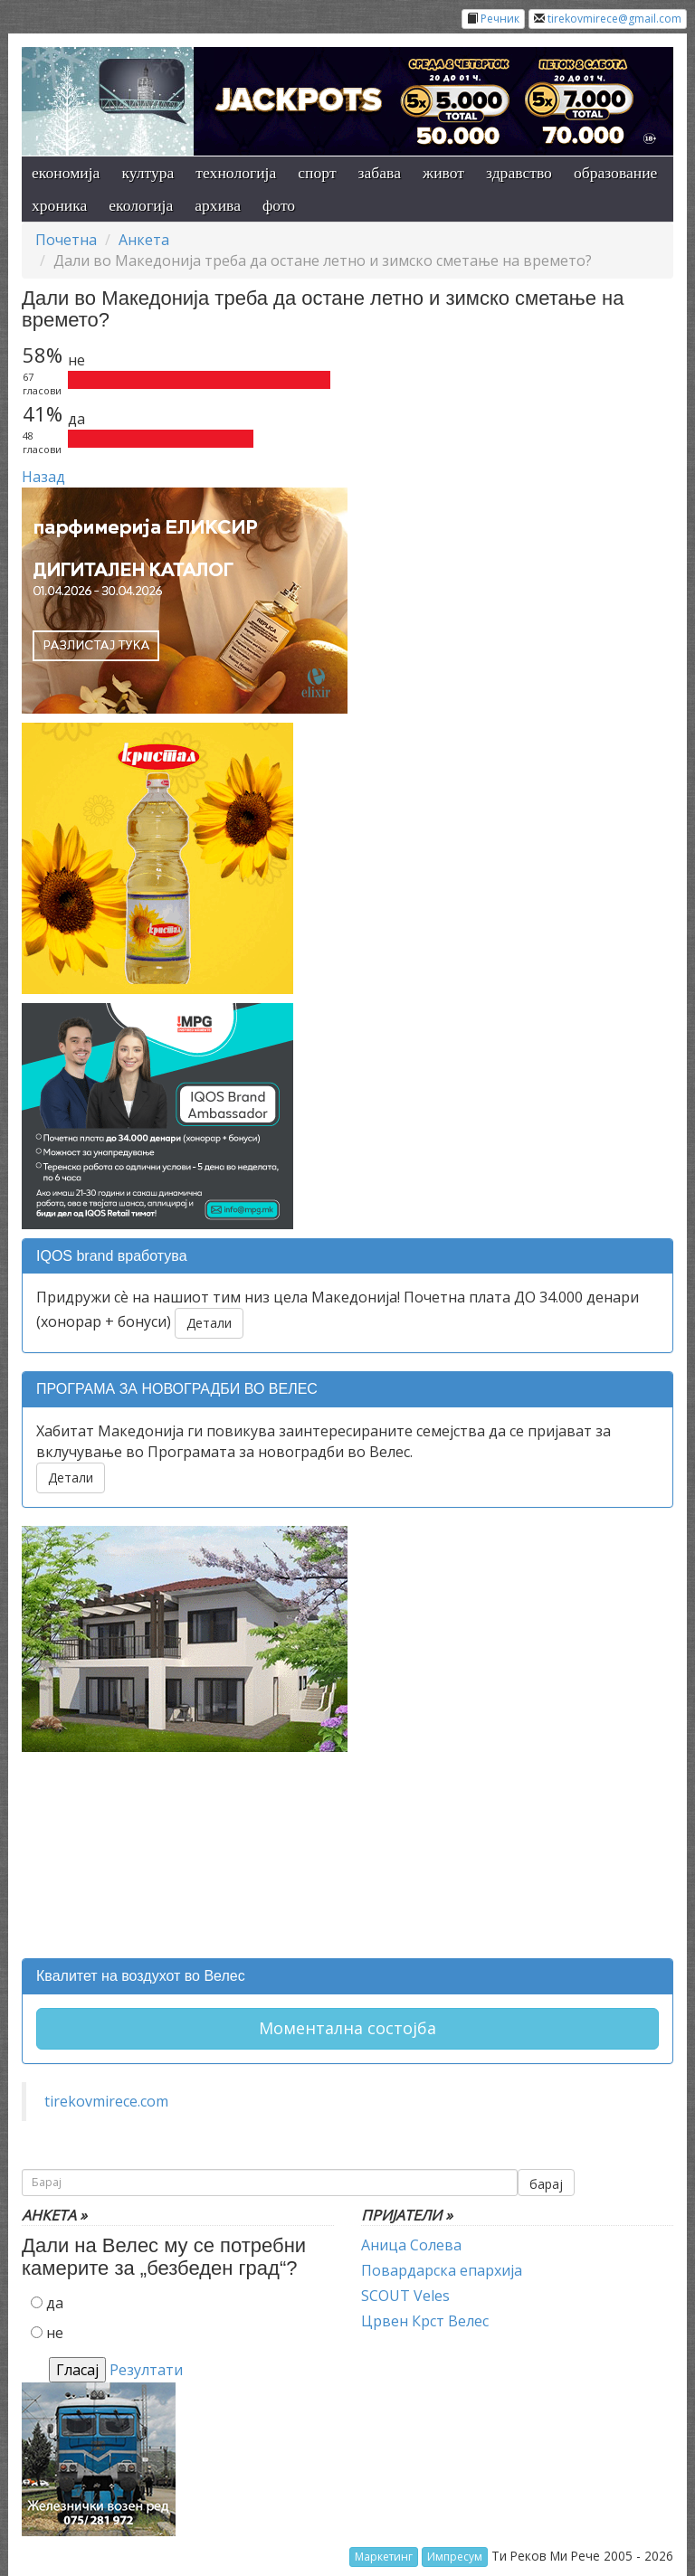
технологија (235, 173)
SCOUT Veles (405, 2296)
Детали (209, 1322)
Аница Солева (411, 2245)
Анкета (144, 240)
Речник (500, 18)
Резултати (146, 2370)
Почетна (66, 240)
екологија (141, 205)
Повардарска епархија (441, 2270)
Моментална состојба (347, 2028)
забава (379, 173)
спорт (317, 173)
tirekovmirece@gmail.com (614, 18)
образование (616, 173)
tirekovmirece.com (106, 2101)
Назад (43, 477)
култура (147, 173)
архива (218, 205)
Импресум (454, 2556)
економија (66, 173)
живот (443, 173)
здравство (519, 173)
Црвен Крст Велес (425, 2321)
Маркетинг (384, 2556)
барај (546, 2183)
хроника (59, 205)
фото (278, 205)
